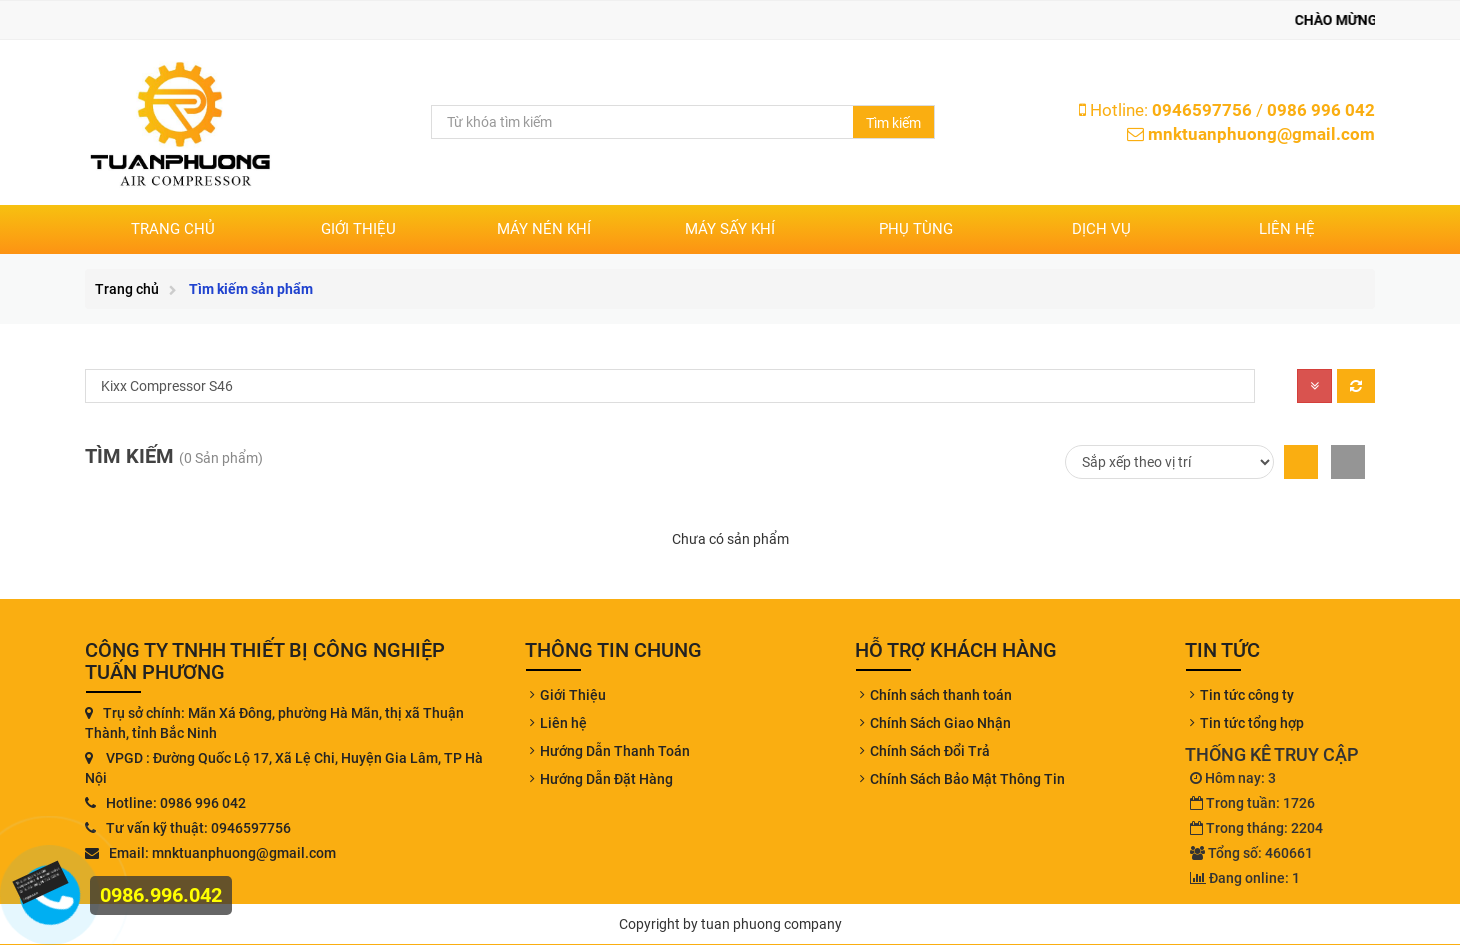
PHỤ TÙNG (916, 229)
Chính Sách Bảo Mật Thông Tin (967, 779)
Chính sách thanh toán (941, 695)
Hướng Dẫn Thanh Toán (615, 751)
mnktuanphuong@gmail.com (1261, 134)
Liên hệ (1287, 229)
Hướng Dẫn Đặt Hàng (606, 779)
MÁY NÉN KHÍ (544, 229)
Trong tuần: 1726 (1252, 803)
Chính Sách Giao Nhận (940, 723)
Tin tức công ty (1247, 695)
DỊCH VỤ (1101, 229)
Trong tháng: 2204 (1256, 828)
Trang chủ (173, 229)
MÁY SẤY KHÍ (730, 229)
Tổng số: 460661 (1251, 853)
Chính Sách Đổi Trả (930, 751)
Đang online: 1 (1245, 878)
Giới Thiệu (573, 695)
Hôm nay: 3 (1233, 778)
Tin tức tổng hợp (1252, 723)
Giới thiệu (358, 229)
